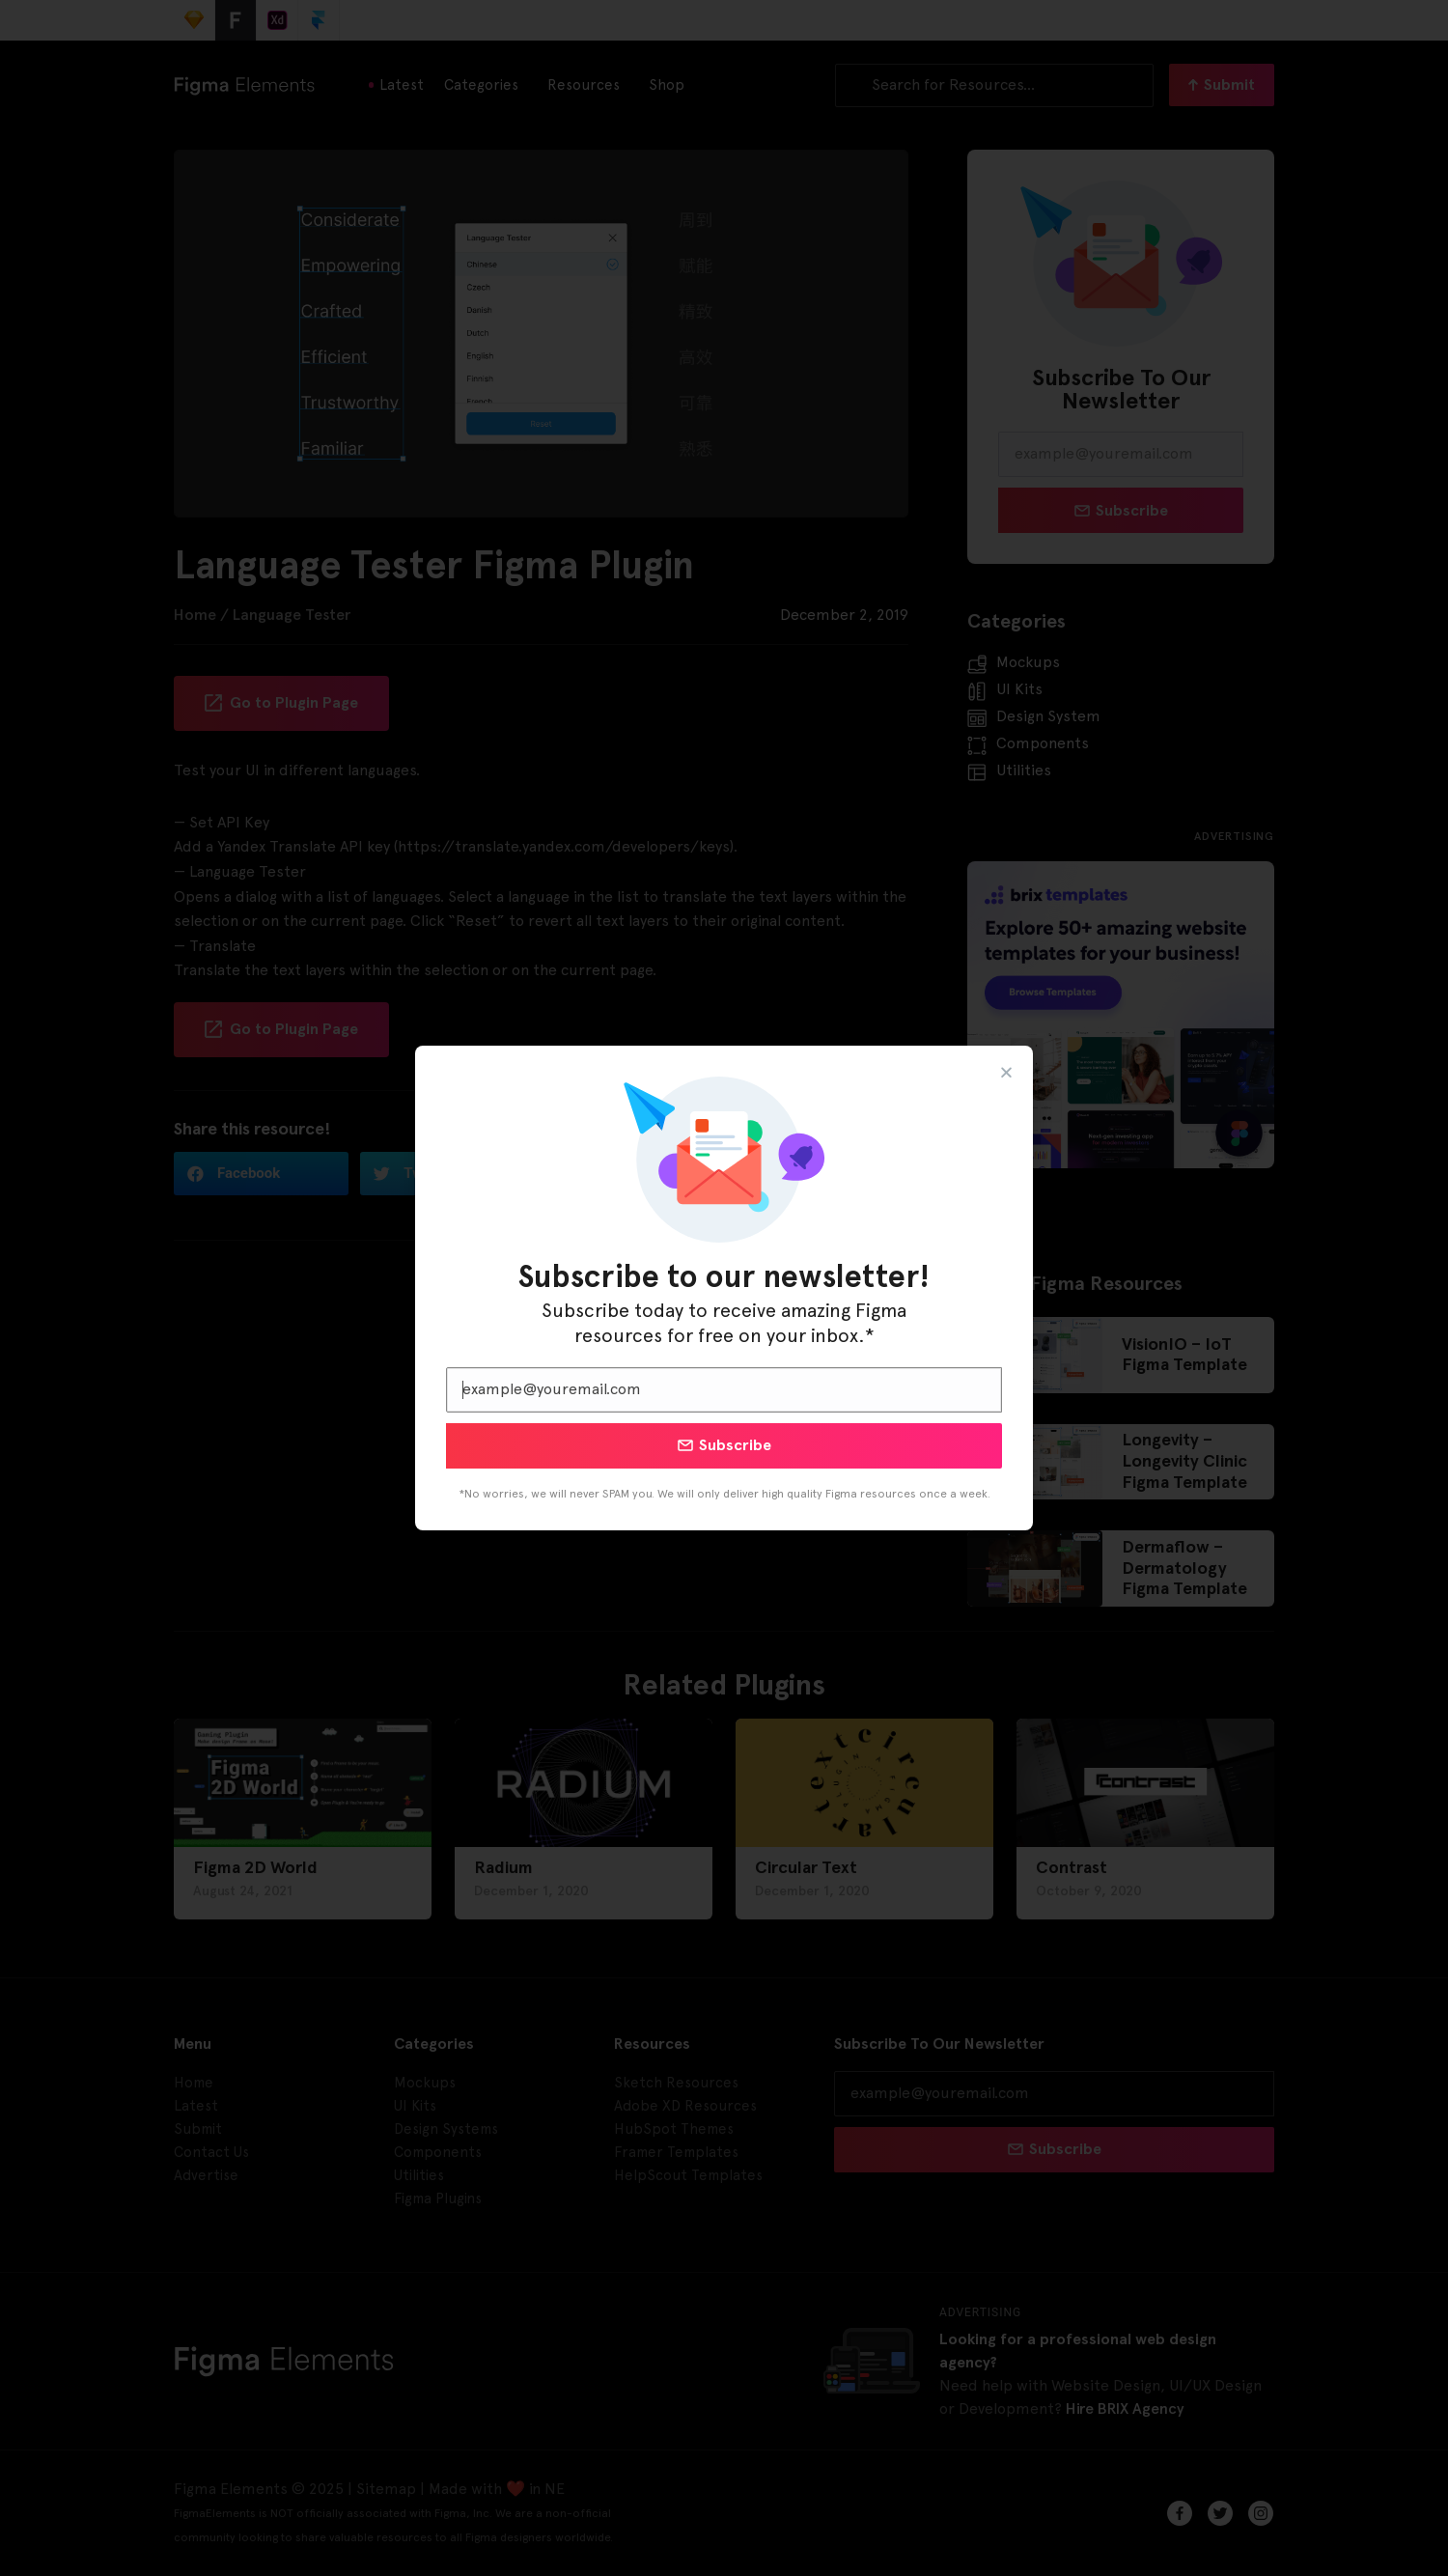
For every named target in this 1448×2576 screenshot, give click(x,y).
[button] (1006, 1072)
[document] (724, 1288)
